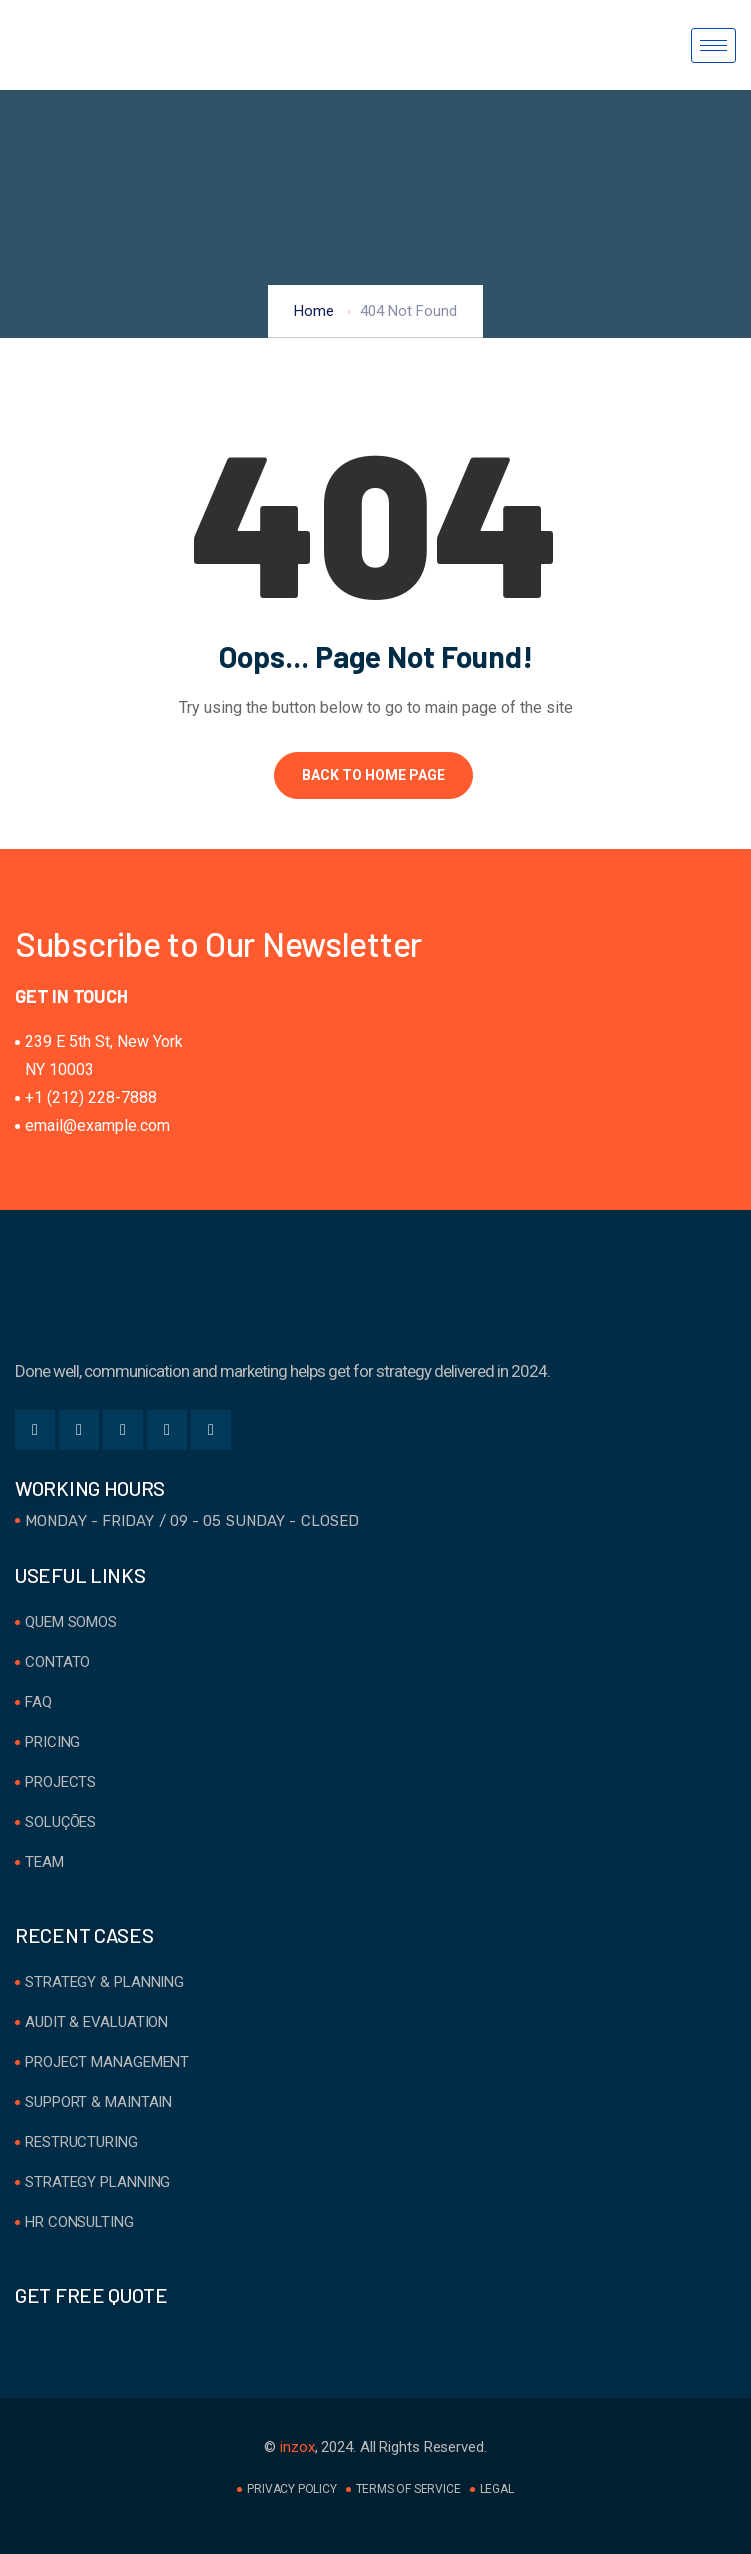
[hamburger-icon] (713, 45)
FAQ (38, 1702)
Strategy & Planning (104, 1982)
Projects (60, 1782)
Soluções (60, 1822)
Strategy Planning (97, 2182)
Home (314, 311)
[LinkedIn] (123, 1430)
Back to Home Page (373, 775)
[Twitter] (79, 1430)
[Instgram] (167, 1430)
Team (44, 1862)
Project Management (107, 2062)
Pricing (52, 1742)
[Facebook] (35, 1430)
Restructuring (81, 2142)
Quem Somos (71, 1622)
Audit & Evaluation (96, 2022)
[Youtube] (211, 1430)
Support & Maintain (98, 2102)
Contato (57, 1662)
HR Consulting (79, 2222)
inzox (297, 2447)
